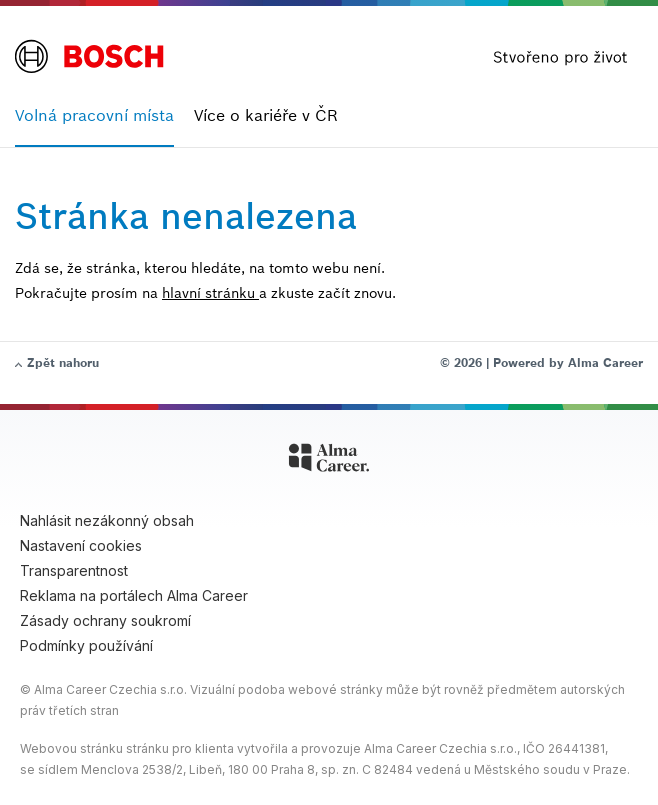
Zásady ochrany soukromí (105, 620)
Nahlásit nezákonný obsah (107, 520)
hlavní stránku (210, 293)
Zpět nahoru (63, 362)
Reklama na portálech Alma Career (134, 595)
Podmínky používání (86, 645)
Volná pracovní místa (94, 115)
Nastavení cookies (81, 545)
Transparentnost (74, 570)
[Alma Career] (329, 461)
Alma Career (605, 362)
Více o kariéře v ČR (266, 115)
